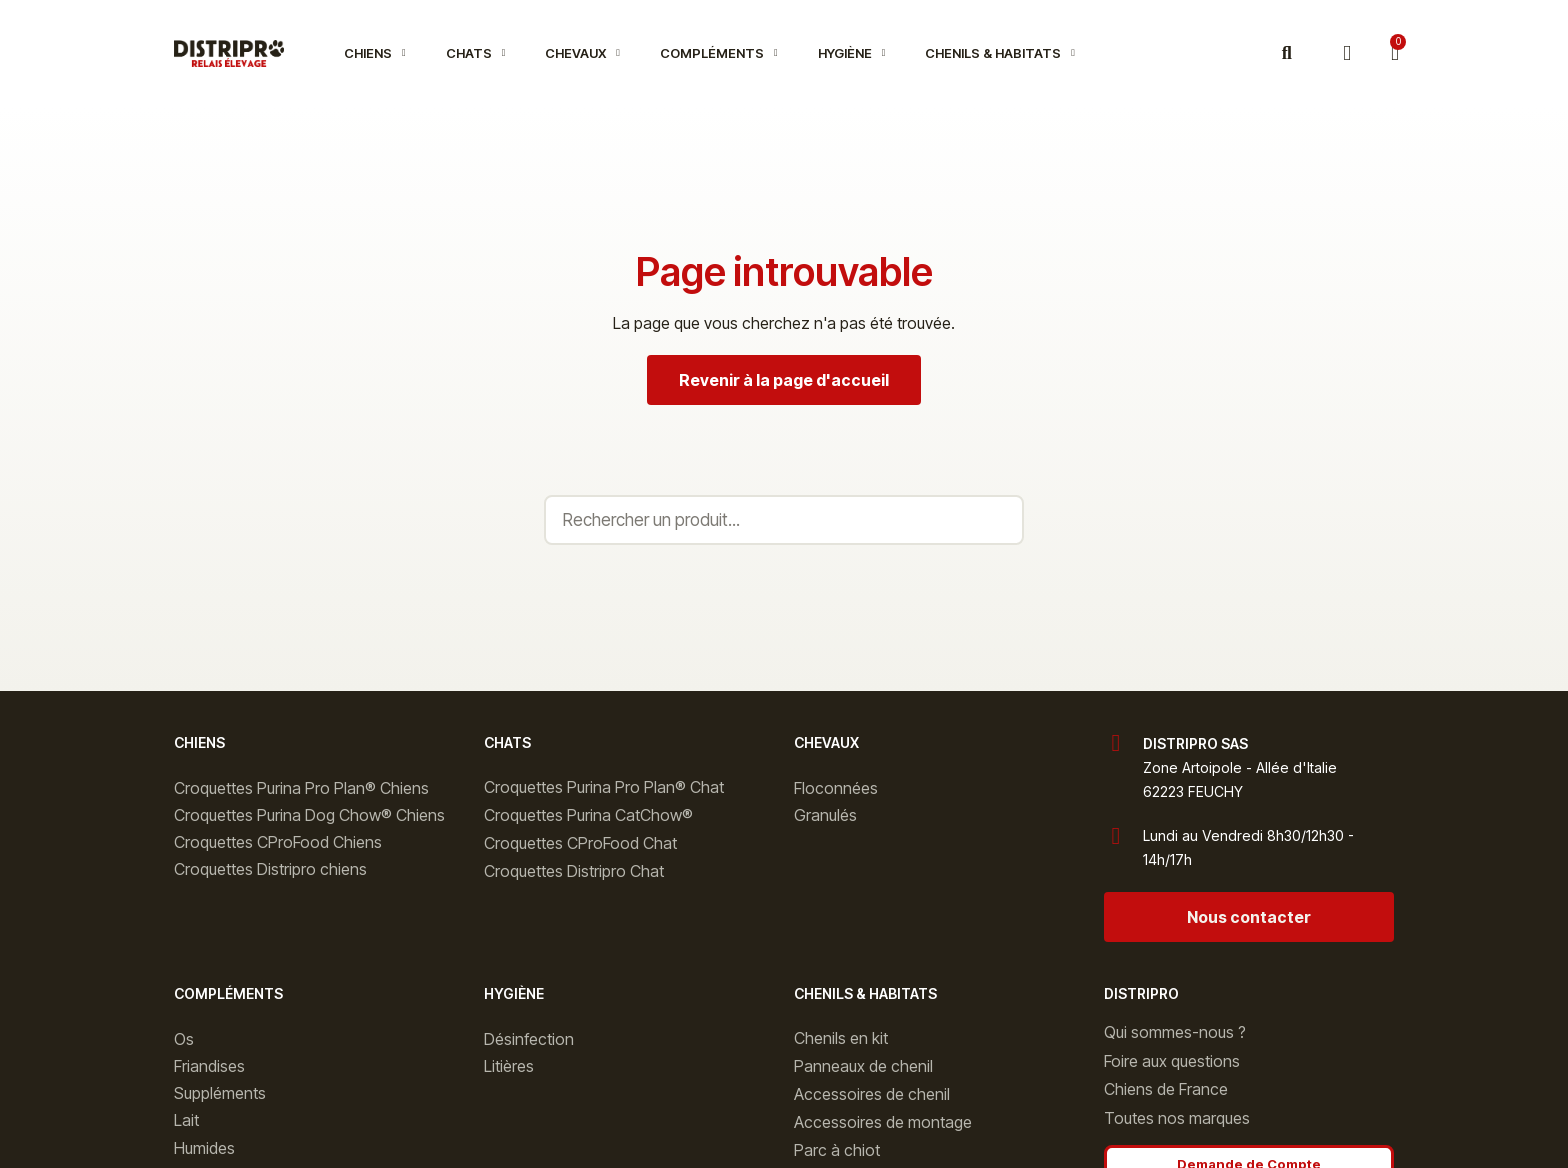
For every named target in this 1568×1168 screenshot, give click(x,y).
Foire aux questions (1172, 1061)
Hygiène (852, 53)
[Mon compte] (1347, 53)
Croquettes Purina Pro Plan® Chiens (301, 788)
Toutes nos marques (1177, 1118)
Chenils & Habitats (1000, 53)
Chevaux (582, 53)
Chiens (375, 53)
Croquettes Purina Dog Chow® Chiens (309, 815)
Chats (476, 53)
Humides (204, 1148)
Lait (186, 1120)
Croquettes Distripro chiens (270, 869)
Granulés (825, 815)
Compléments (719, 53)
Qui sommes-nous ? (1175, 1032)
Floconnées (836, 788)
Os (184, 1039)
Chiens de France (1166, 1089)
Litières (509, 1066)
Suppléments (220, 1093)
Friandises (209, 1066)
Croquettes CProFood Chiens (278, 842)
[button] (1286, 53)
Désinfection (529, 1039)
